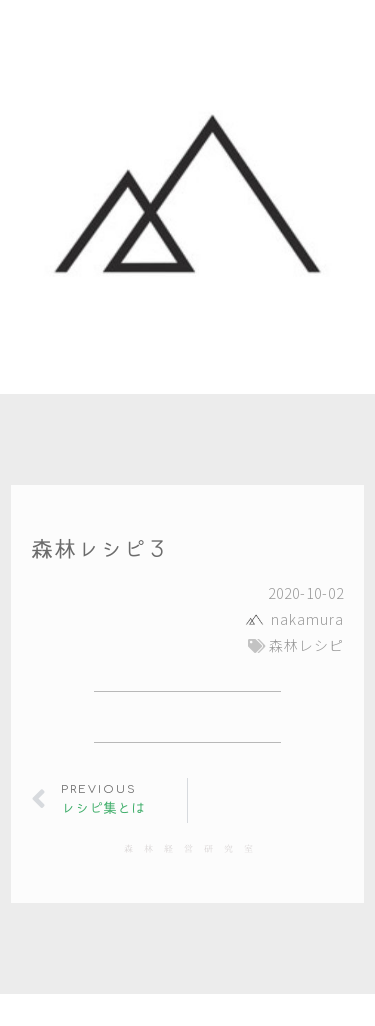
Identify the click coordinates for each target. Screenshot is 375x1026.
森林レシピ (306, 645)
